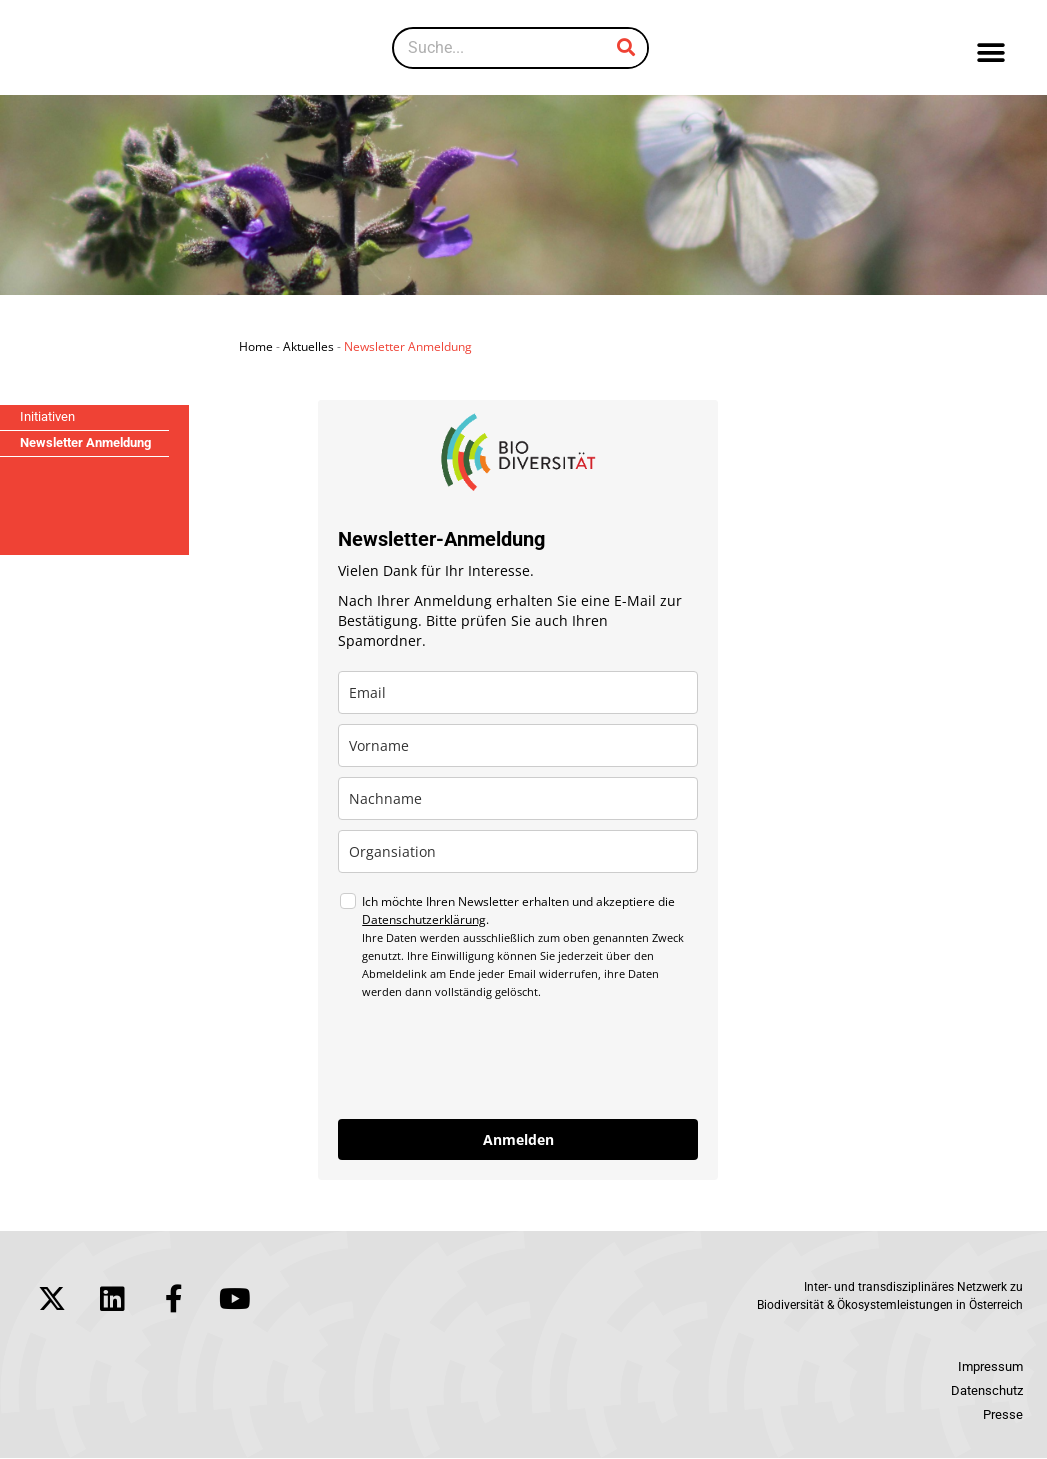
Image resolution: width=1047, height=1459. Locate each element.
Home (256, 346)
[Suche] (626, 48)
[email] (518, 692)
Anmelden (518, 1139)
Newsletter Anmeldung (85, 442)
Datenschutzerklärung (424, 919)
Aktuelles (308, 346)
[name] (518, 745)
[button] (990, 52)
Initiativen (47, 416)
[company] (518, 851)
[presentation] (490, 1060)
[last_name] (518, 798)
